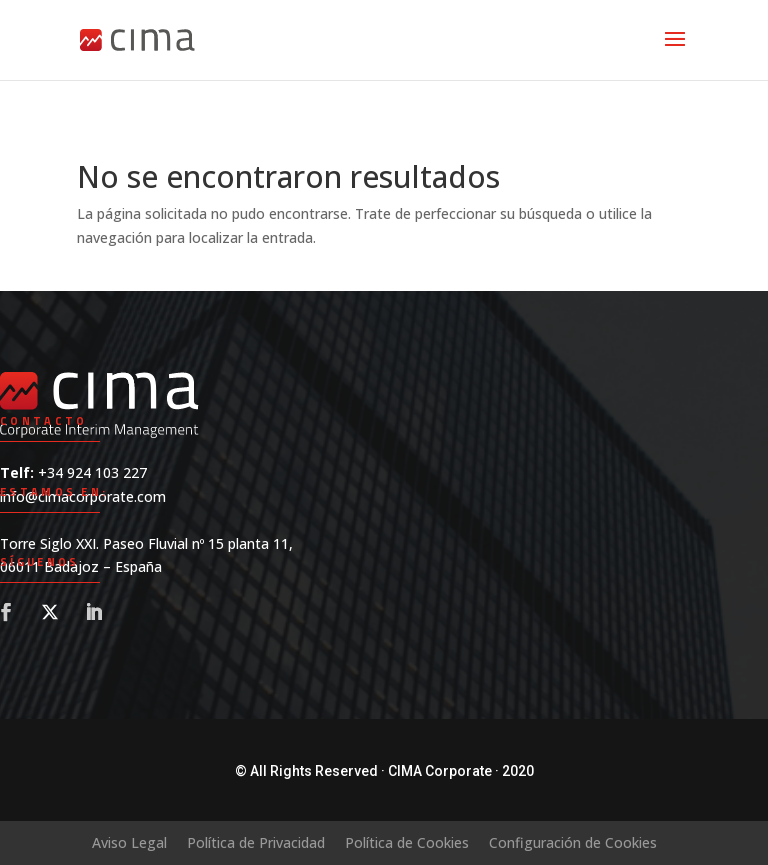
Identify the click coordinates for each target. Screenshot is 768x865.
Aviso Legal (129, 842)
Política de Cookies (407, 842)
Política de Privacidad (256, 842)
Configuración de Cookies (573, 842)
